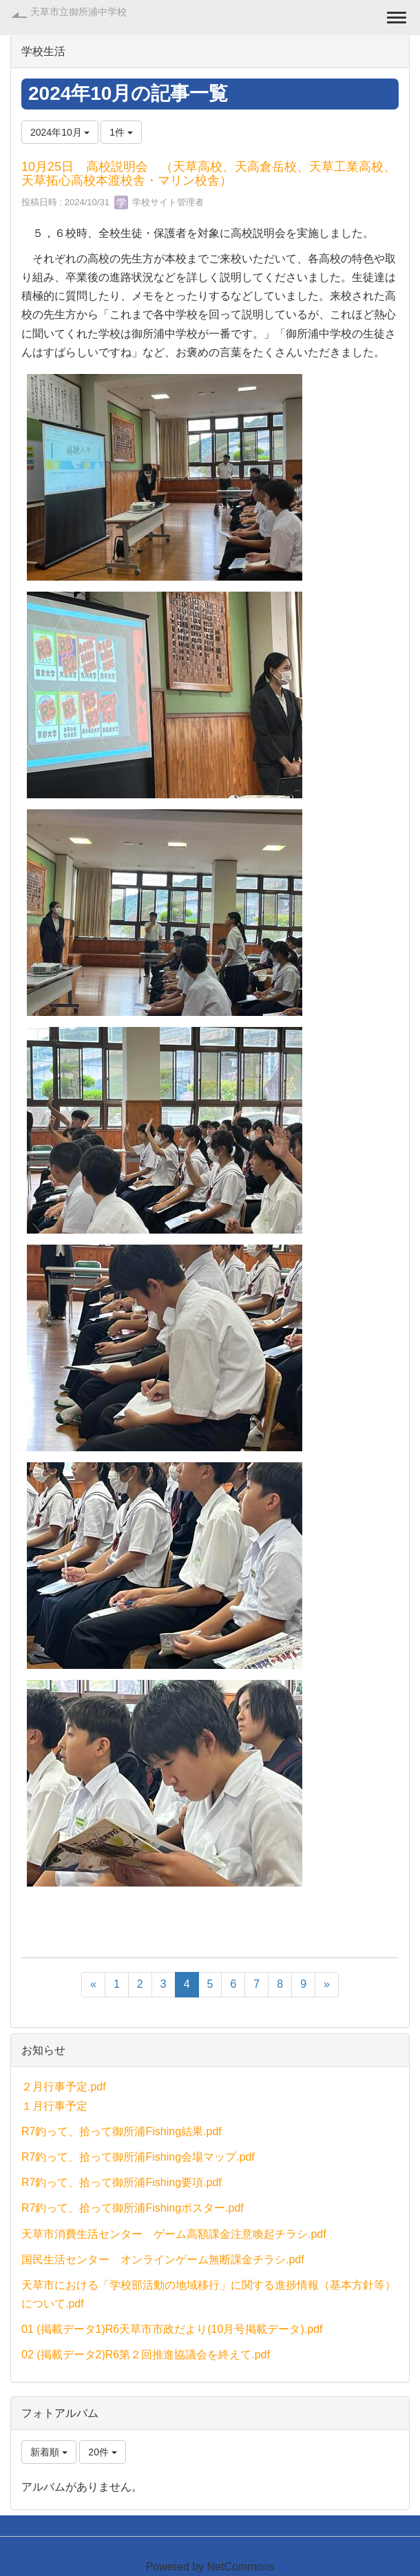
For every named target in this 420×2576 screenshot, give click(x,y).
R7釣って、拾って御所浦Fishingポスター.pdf (132, 2208)
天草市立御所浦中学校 (78, 11)
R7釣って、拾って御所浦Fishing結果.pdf (121, 2131)
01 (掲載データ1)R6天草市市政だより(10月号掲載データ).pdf (171, 2329)
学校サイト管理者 (159, 202)
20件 (102, 2452)
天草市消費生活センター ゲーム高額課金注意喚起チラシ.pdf (173, 2234)
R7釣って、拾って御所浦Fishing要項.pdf (121, 2182)
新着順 (48, 2452)
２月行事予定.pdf (63, 2086)
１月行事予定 (54, 2106)
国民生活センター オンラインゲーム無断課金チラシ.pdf (162, 2259)
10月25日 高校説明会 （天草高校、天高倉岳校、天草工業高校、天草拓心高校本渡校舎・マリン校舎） (208, 173)
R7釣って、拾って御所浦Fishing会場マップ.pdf (138, 2157)
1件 (121, 132)
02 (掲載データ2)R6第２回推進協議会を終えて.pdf (145, 2354)
